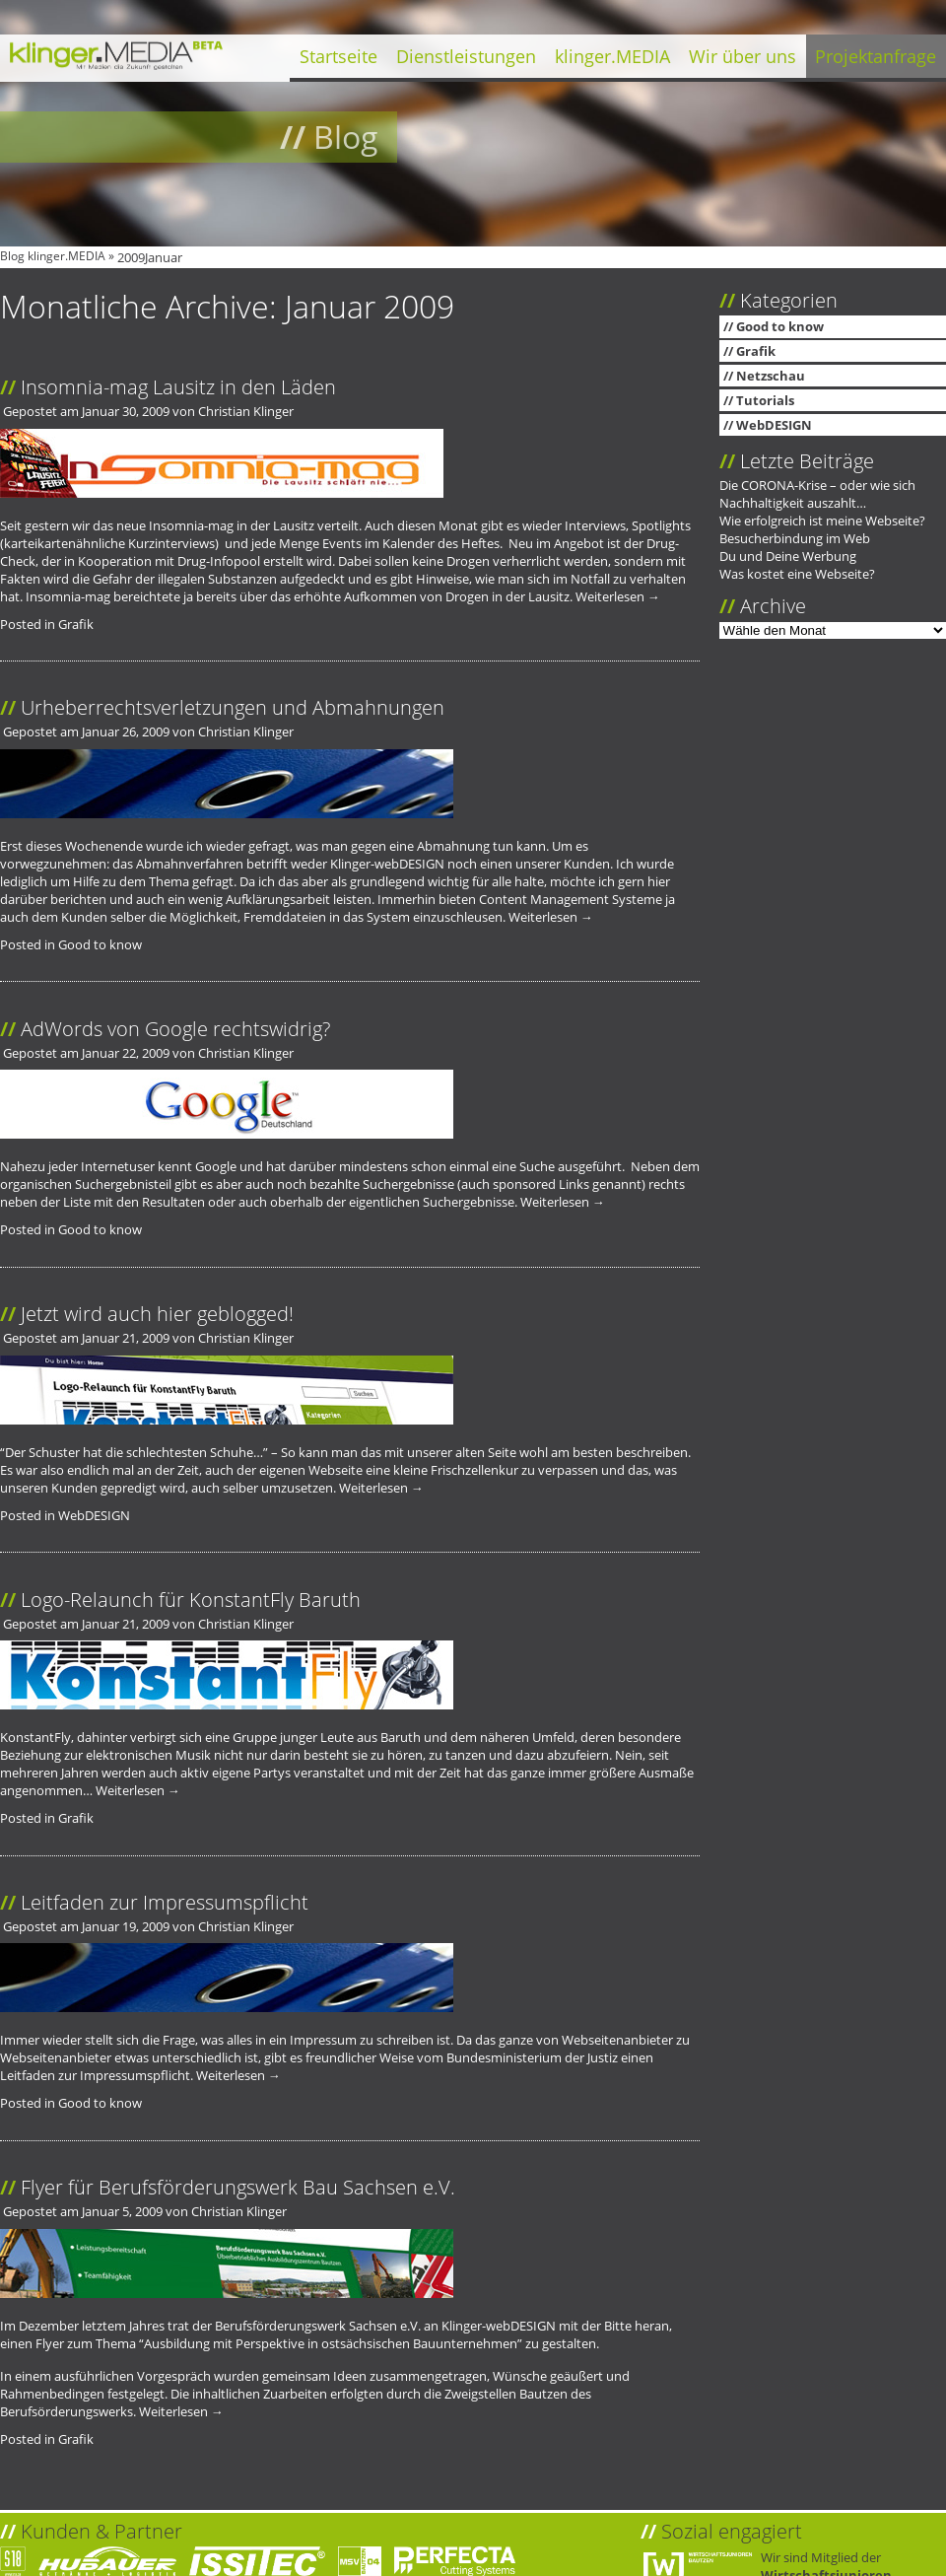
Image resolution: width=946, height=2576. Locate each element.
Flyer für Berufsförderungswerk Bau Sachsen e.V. (238, 2186)
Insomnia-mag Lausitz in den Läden (178, 386)
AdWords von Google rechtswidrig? (175, 1028)
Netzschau (770, 375)
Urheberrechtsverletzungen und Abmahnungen (232, 707)
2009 (131, 257)
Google (215, 1166)
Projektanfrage (875, 56)
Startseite (338, 56)
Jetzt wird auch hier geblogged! (157, 1313)
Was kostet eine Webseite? (797, 574)
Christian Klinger (246, 411)
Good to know (100, 944)
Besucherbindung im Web (794, 538)
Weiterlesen (617, 596)
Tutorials (765, 400)
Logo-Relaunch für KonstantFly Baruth (191, 1599)
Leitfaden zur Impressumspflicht (164, 1901)
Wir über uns (742, 56)
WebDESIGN (94, 1515)
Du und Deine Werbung (787, 556)
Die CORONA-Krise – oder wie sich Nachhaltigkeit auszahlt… (817, 494)
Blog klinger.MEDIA (52, 255)
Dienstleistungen (466, 56)
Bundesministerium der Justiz (532, 2057)
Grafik (76, 624)
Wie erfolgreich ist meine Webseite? (822, 520)
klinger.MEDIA (612, 56)
